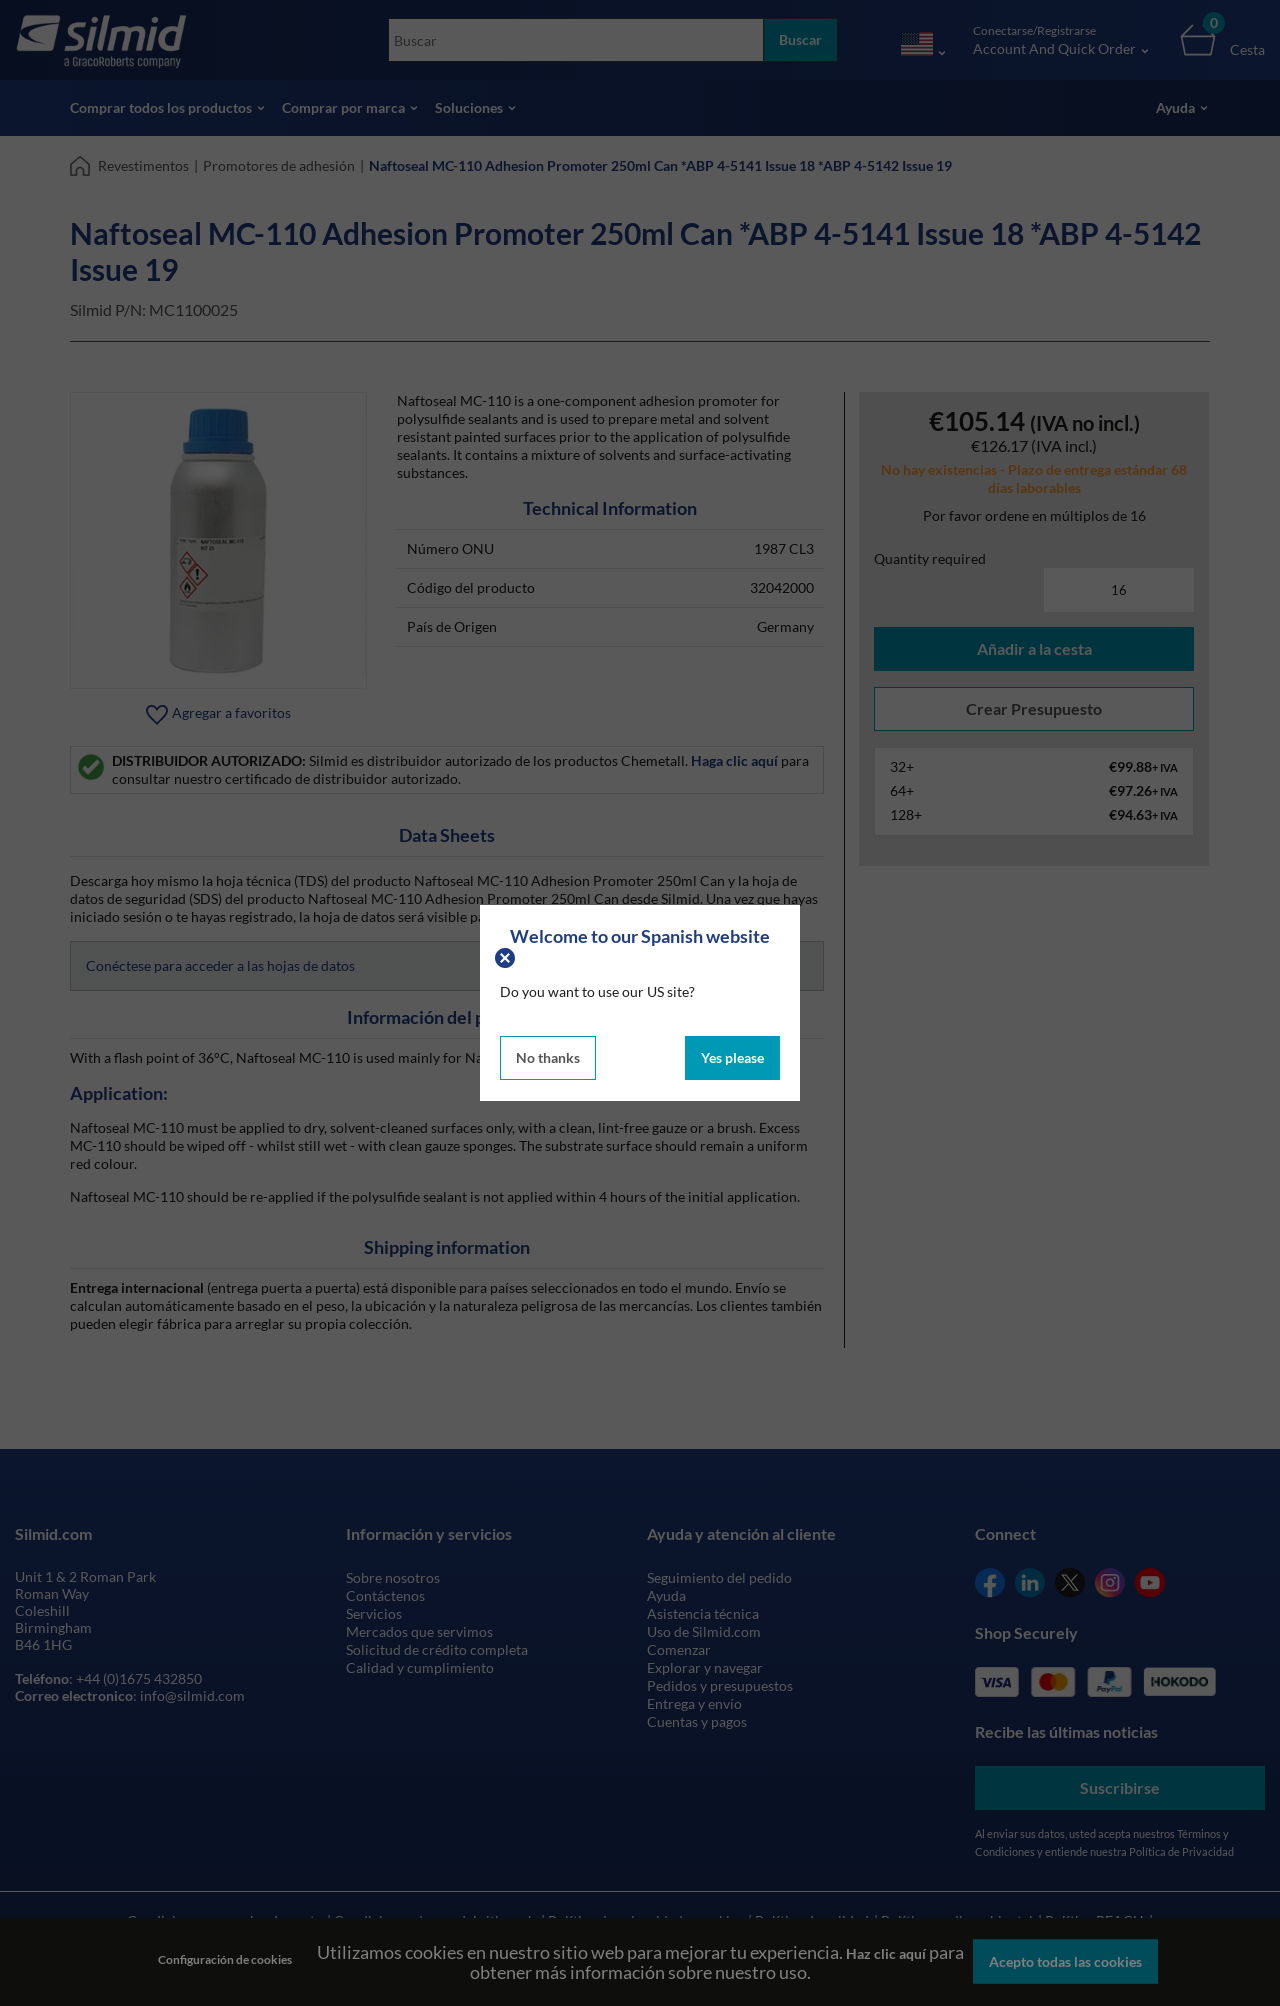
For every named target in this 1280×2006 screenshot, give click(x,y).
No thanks (548, 1057)
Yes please (732, 1057)
